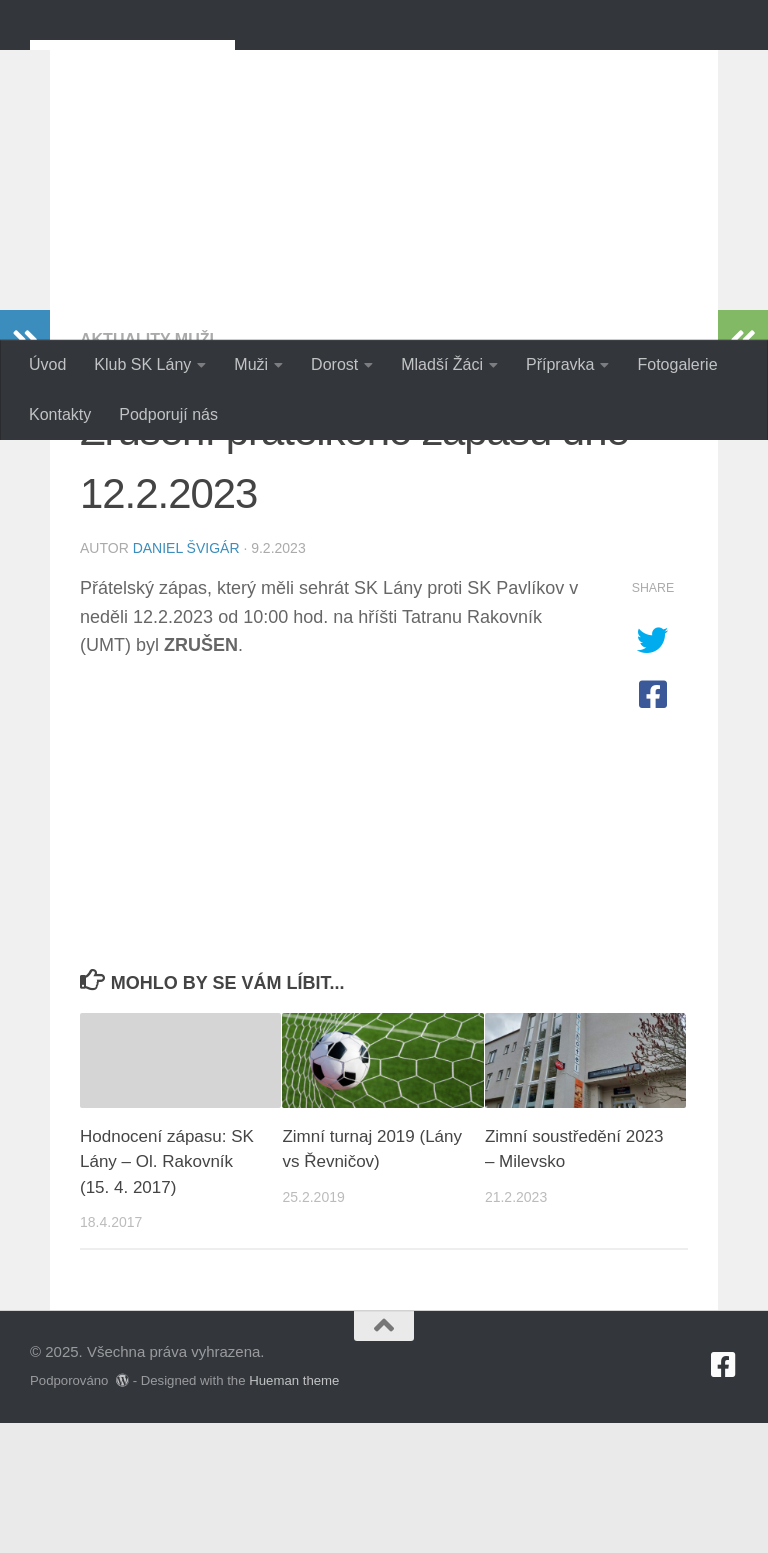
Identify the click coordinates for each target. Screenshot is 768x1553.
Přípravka (560, 364)
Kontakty (60, 414)
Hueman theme (294, 1510)
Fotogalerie (677, 364)
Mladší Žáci (442, 364)
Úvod (47, 364)
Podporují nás (168, 414)
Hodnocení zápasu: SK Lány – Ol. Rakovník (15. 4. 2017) (167, 1292)
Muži (251, 364)
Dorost (334, 364)
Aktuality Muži (147, 469)
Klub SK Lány (142, 364)
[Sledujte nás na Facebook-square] (724, 1495)
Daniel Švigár (186, 678)
